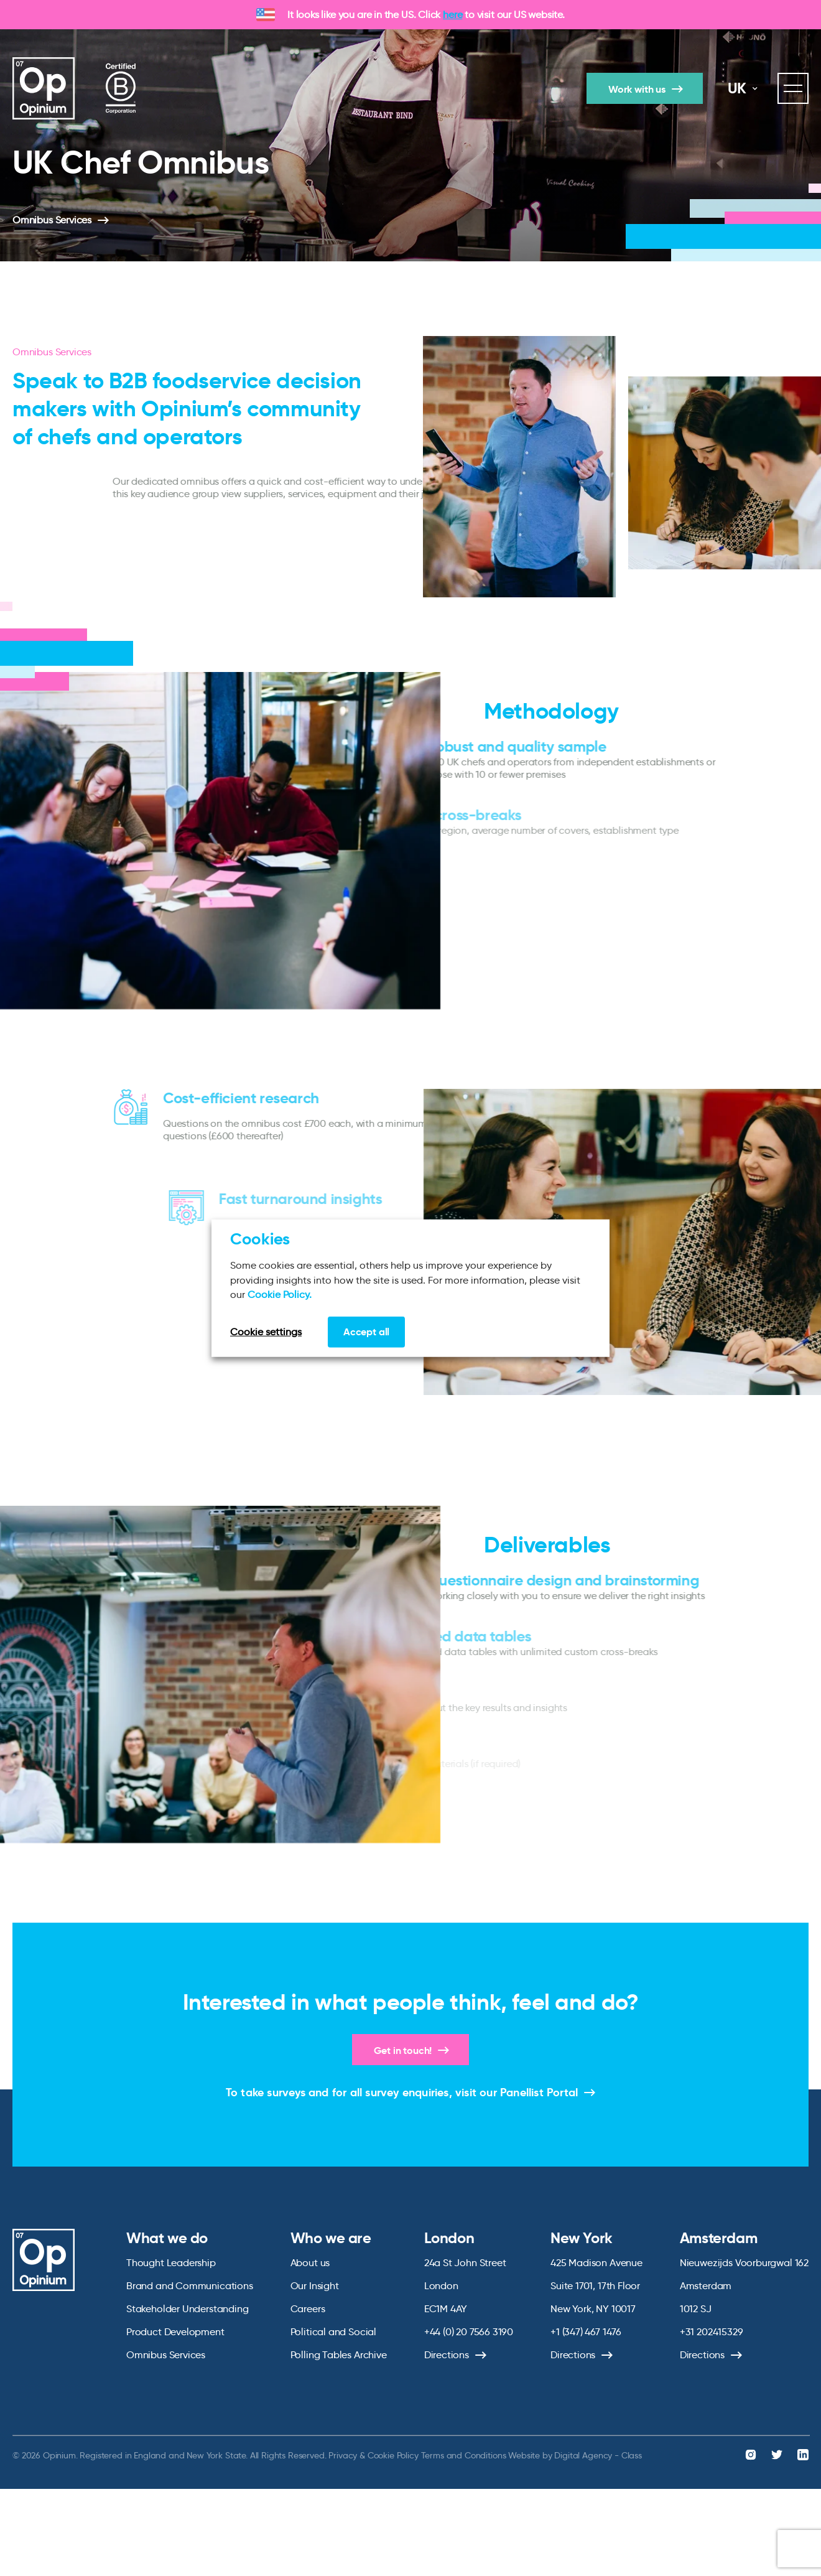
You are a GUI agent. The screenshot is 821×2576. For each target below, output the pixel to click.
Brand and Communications (189, 2286)
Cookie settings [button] (266, 1331)
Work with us (637, 89)
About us (310, 2263)
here (452, 15)
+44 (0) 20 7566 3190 (468, 2332)
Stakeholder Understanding (187, 2309)
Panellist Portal (539, 2092)
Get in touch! (403, 2050)
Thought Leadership (171, 2263)
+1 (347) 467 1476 (585, 2332)
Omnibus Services (51, 220)
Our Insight (314, 2286)
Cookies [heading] (260, 1239)
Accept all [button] (366, 1331)
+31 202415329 (711, 2332)
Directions (446, 2355)
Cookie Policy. (280, 1294)
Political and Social (333, 2332)
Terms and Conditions (463, 2455)
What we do (167, 2238)
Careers (307, 2309)
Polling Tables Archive (338, 2355)
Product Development (175, 2332)
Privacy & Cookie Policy (373, 2455)
